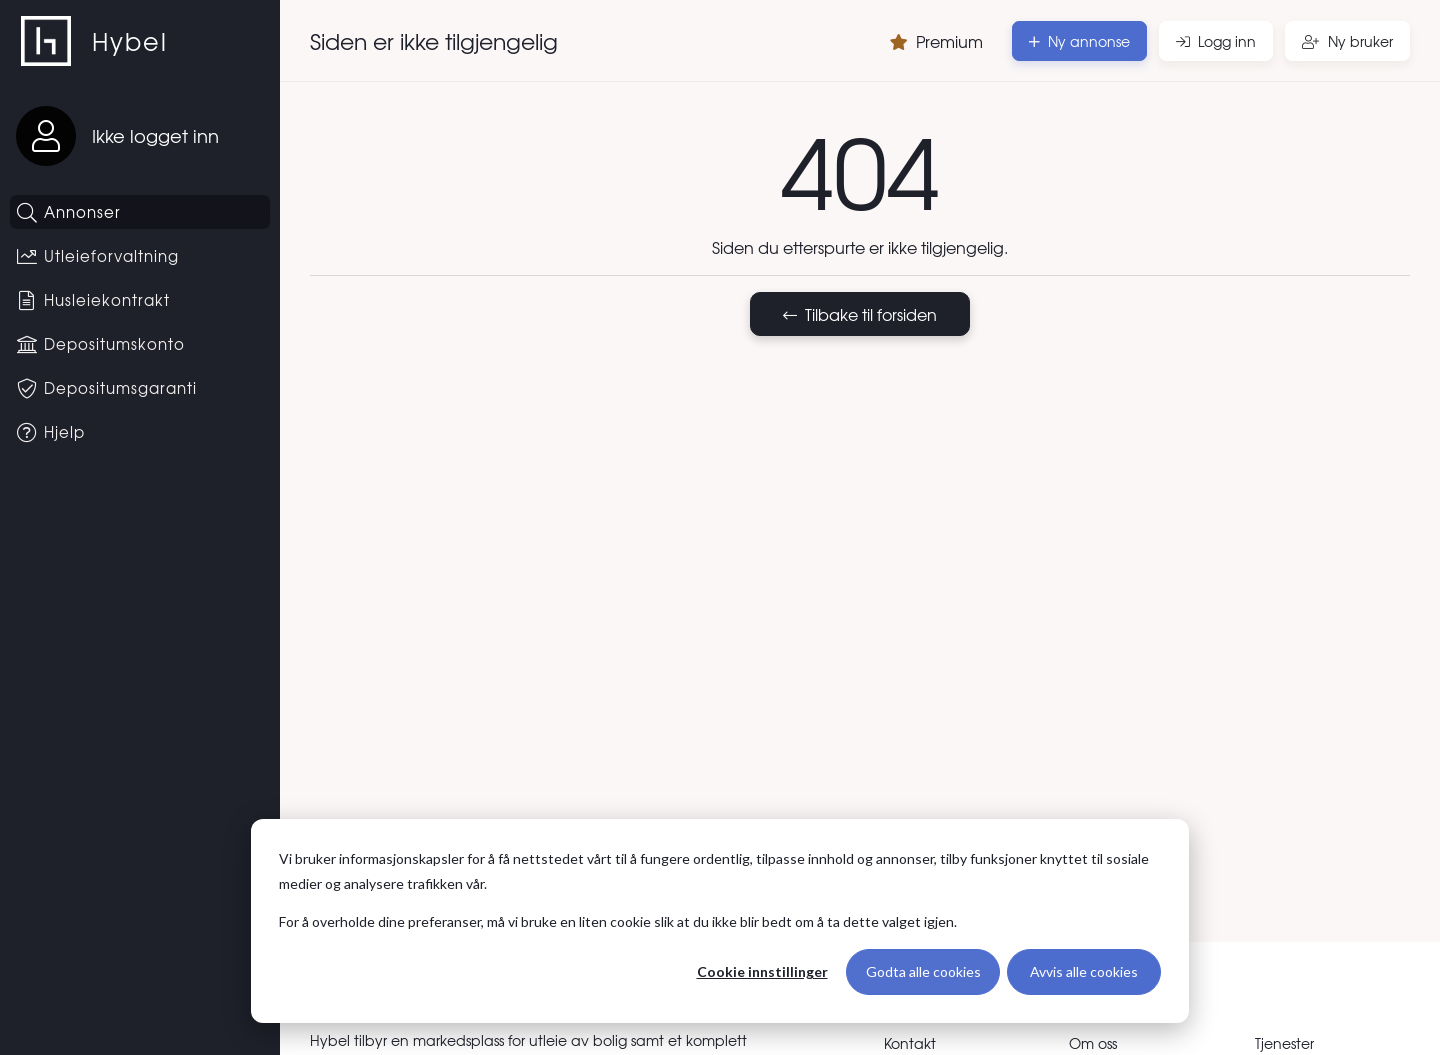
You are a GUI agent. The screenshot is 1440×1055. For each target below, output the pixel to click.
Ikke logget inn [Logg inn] (155, 135)
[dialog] (720, 921)
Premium (936, 41)
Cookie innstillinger (762, 971)
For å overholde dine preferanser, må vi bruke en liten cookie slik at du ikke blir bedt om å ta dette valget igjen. (618, 921)
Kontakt (910, 1043)
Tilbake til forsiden (860, 314)
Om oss (1093, 1043)
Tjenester (1284, 1043)
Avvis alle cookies (1084, 971)
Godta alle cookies (923, 971)
